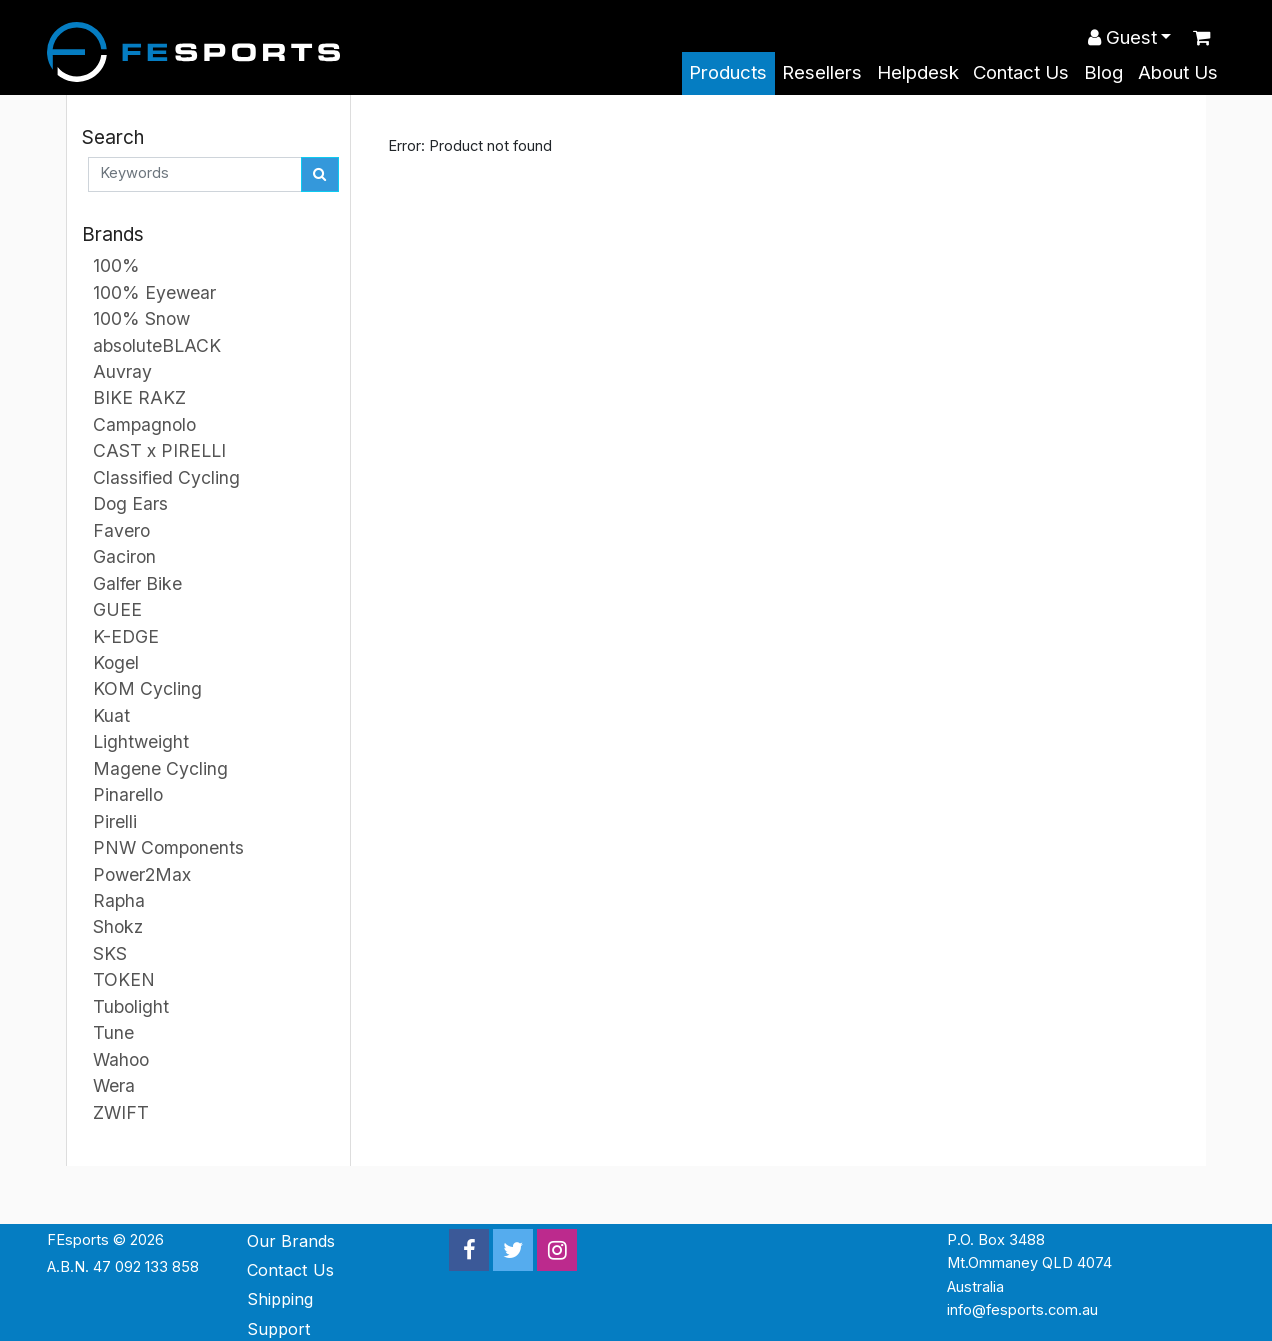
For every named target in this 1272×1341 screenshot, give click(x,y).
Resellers (822, 72)
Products (728, 72)
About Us (1178, 72)
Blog (1103, 72)
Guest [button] (1122, 37)
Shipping (280, 1299)
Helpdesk (918, 72)
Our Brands (291, 1241)
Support (279, 1329)
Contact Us (1021, 72)
